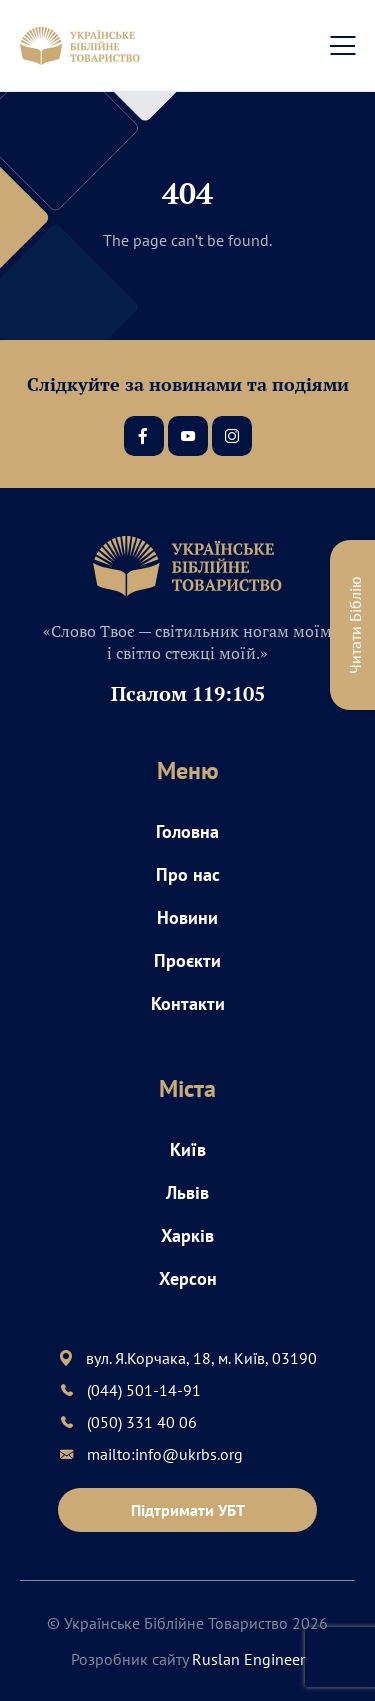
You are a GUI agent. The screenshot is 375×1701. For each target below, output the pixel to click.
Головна (187, 831)
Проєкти (187, 960)
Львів (187, 1192)
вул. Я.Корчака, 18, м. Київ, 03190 (201, 1358)
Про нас (188, 874)
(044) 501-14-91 (144, 1390)
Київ (188, 1149)
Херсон (188, 1278)
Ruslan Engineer (248, 1659)
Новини (187, 917)
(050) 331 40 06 (142, 1422)
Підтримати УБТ (188, 1510)
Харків (187, 1235)
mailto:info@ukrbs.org (165, 1454)
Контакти (188, 1003)
